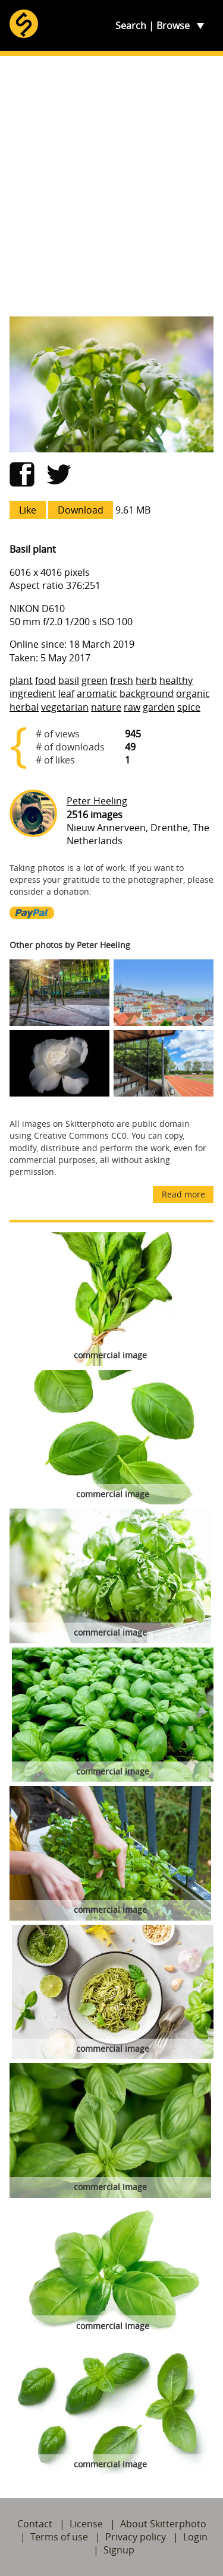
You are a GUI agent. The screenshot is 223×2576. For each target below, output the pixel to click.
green (94, 680)
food (45, 680)
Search (130, 25)
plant (21, 680)
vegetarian (65, 707)
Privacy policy (135, 2536)
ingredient (33, 693)
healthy (176, 680)
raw (132, 707)
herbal (24, 707)
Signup (118, 2549)
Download (80, 510)
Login (195, 2536)
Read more (183, 1194)
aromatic (97, 693)
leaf (66, 693)
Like (27, 510)
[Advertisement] (111, 186)
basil (68, 680)
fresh (121, 680)
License (86, 2523)
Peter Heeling (97, 800)
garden (159, 707)
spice (188, 707)
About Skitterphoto (163, 2523)
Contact (34, 2523)
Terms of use (59, 2536)
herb (146, 680)
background (147, 693)
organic (193, 693)
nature (106, 707)
